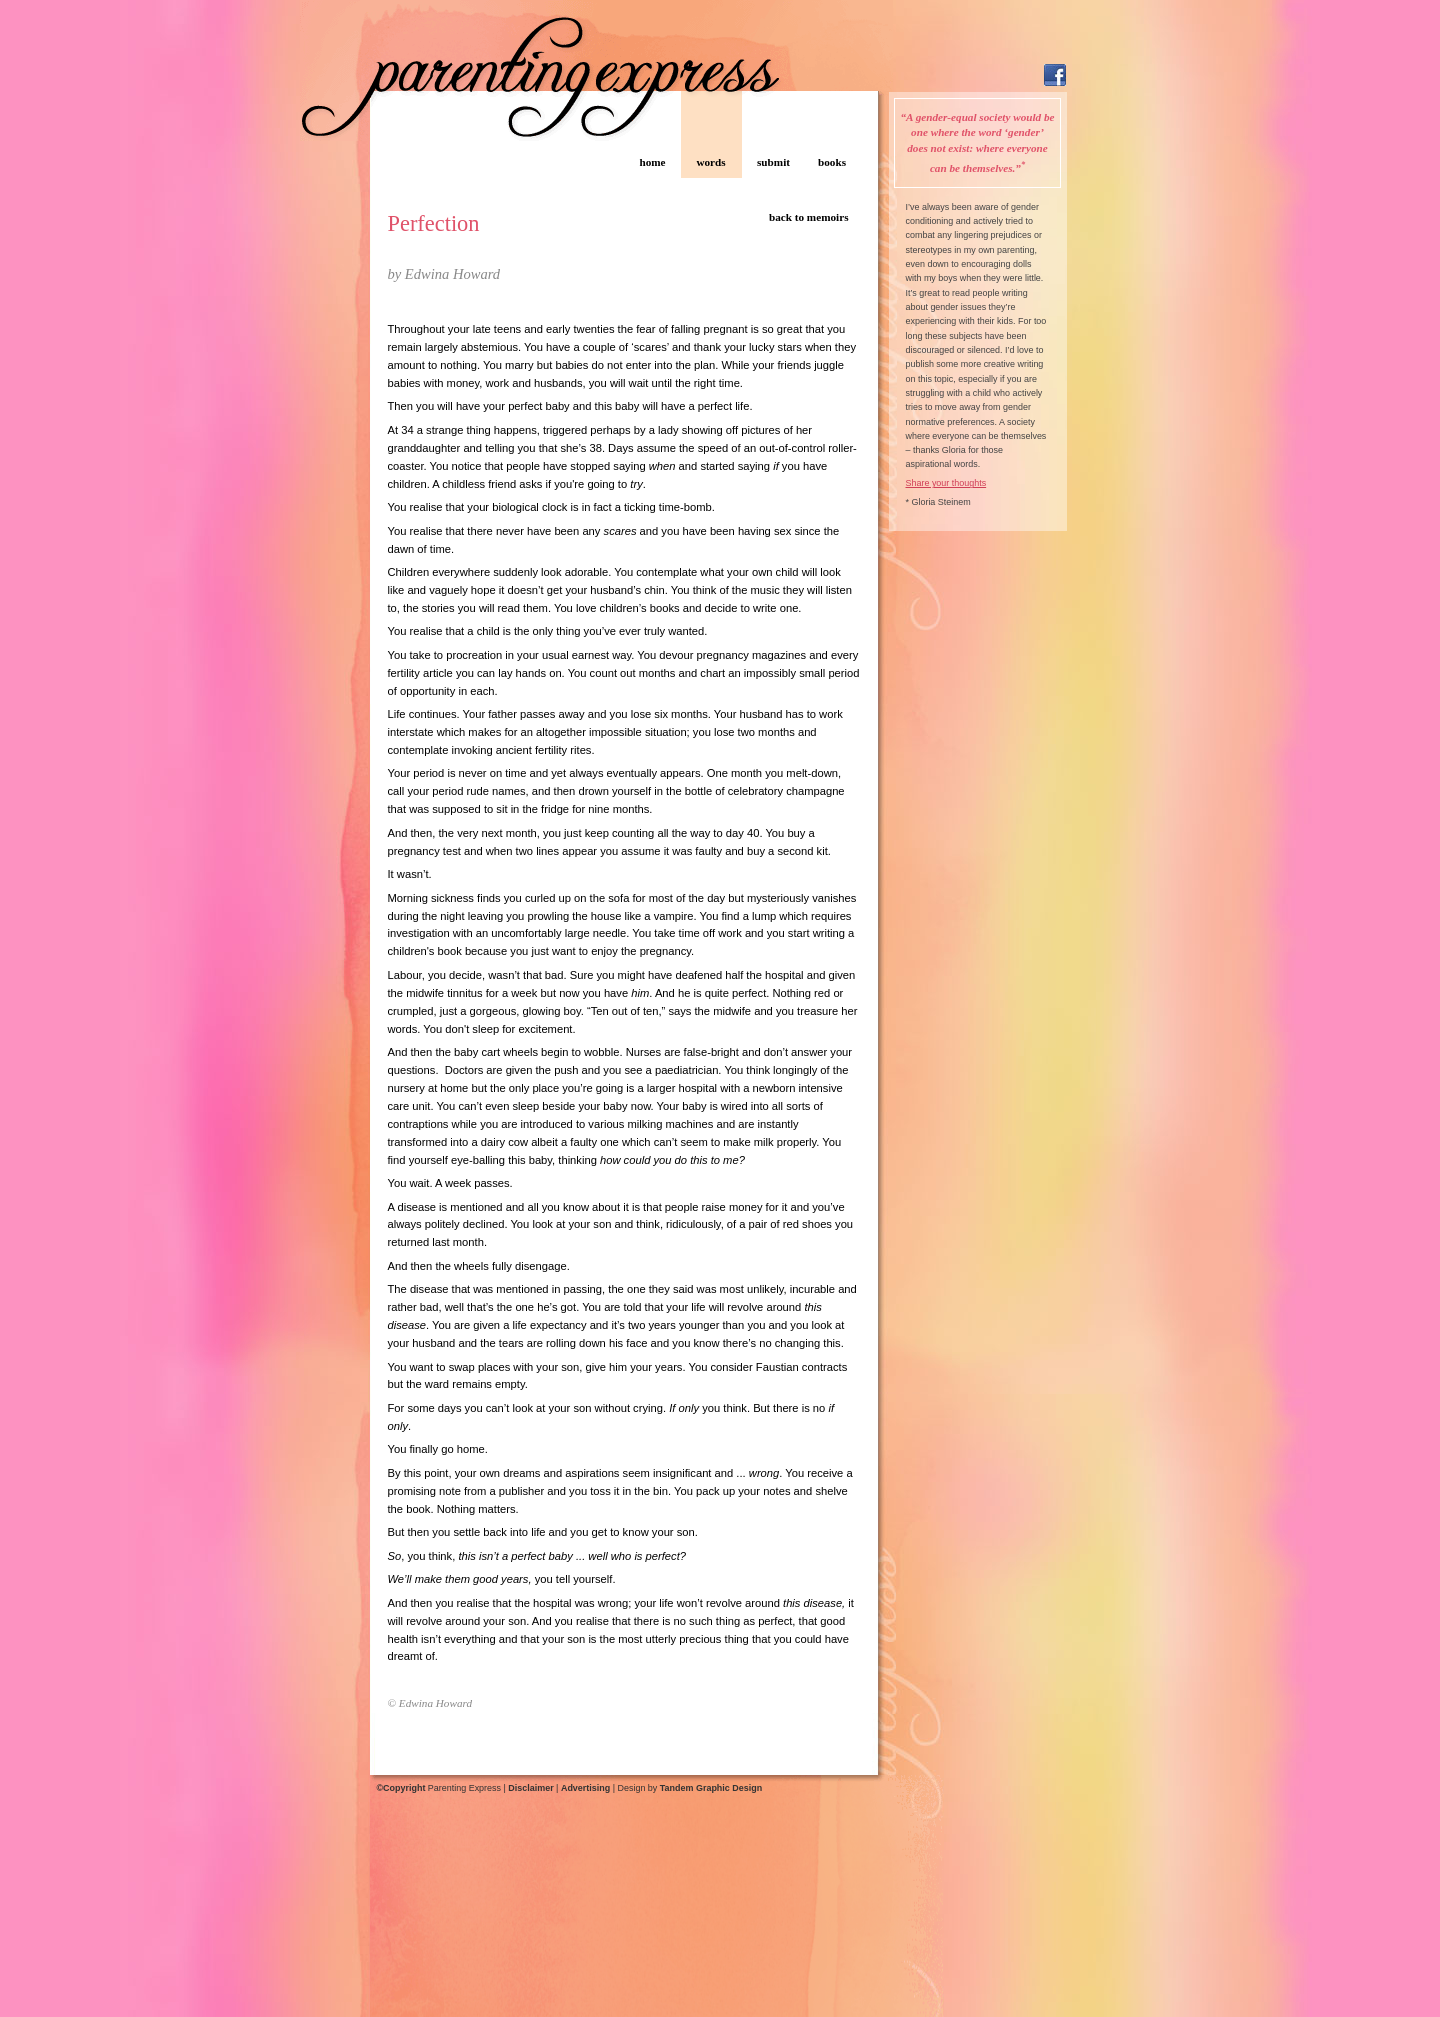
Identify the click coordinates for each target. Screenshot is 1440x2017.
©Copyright (401, 1788)
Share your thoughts (946, 483)
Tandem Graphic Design (711, 1788)
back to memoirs (809, 217)
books (832, 162)
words (710, 162)
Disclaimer (530, 1788)
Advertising (585, 1788)
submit (773, 162)
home (652, 162)
